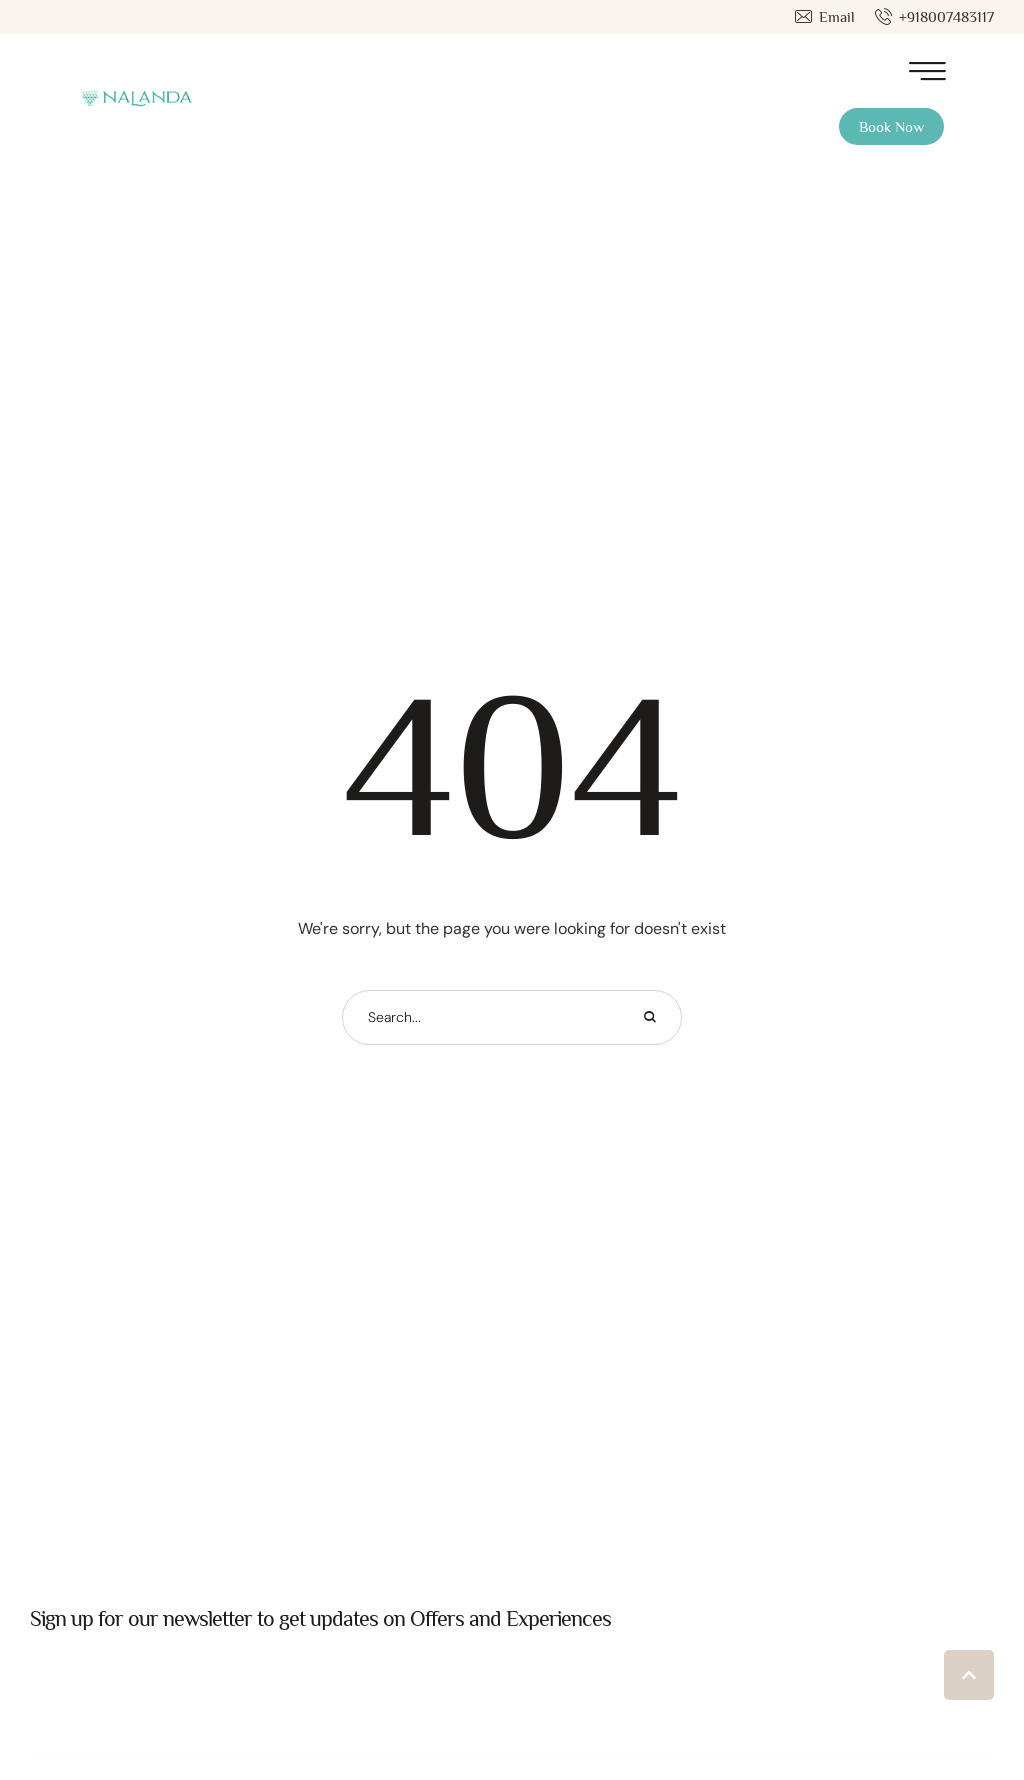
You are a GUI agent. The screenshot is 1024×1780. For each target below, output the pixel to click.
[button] (825, 17)
